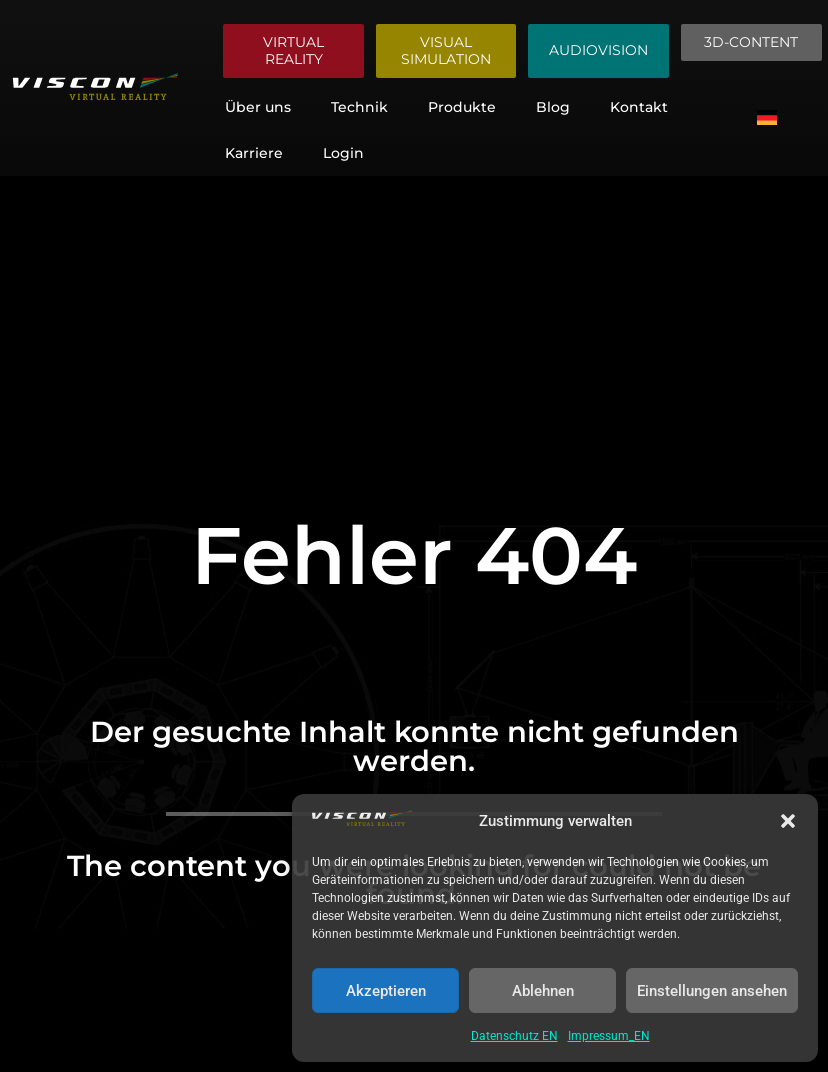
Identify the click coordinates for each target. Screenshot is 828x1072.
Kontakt (639, 107)
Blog (553, 107)
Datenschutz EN (514, 1036)
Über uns (258, 107)
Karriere (254, 153)
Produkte (462, 107)
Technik (359, 107)
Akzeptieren (386, 991)
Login (343, 153)
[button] (788, 821)
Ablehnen (543, 991)
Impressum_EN (609, 1036)
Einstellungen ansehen (712, 991)
